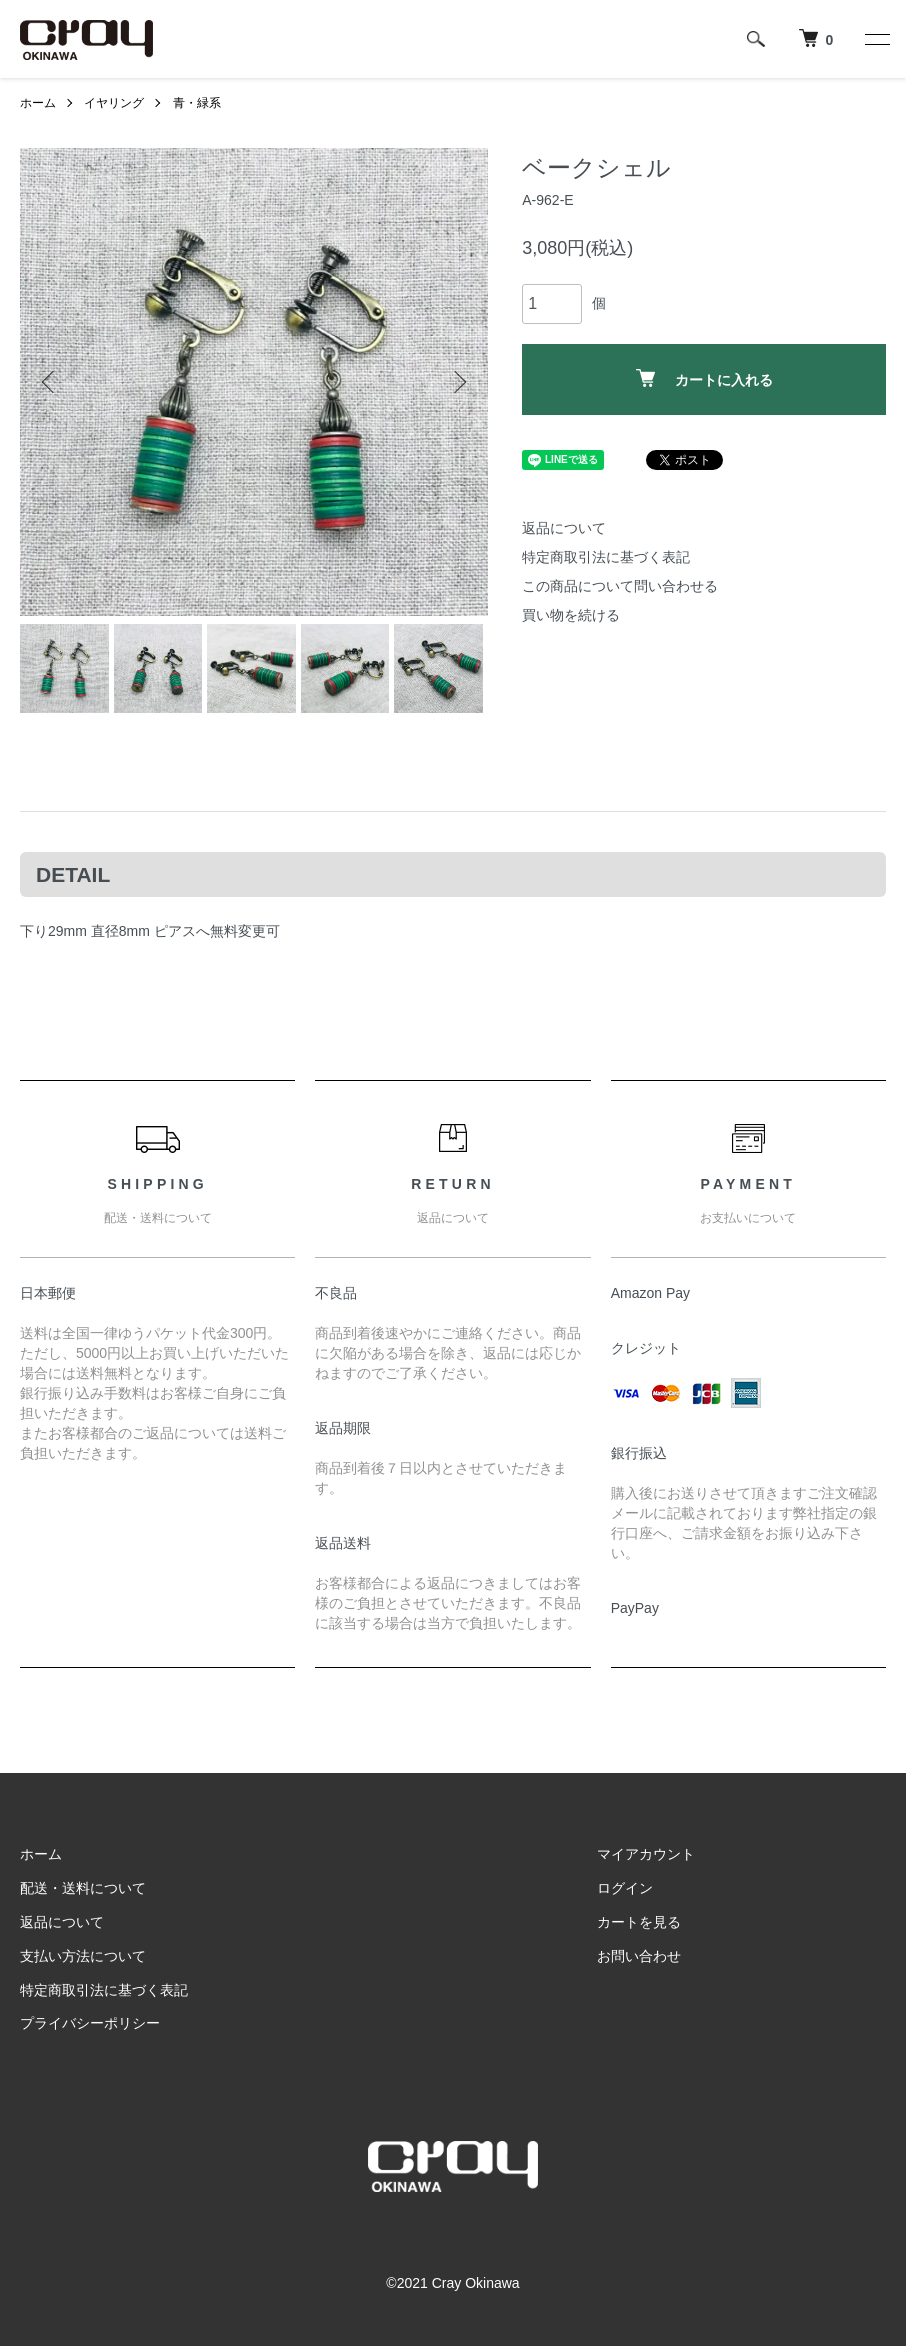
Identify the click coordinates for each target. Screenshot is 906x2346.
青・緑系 (197, 103)
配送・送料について (83, 1888)
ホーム (38, 103)
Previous (50, 382)
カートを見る (639, 1922)
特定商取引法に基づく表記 (606, 557)
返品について (564, 528)
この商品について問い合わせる (620, 586)
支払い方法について (83, 1956)
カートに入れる (704, 378)
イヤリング (114, 103)
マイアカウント (646, 1854)
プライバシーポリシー (90, 2023)
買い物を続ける (571, 615)
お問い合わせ (639, 1956)
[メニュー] (876, 39)
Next (458, 382)
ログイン (625, 1888)
